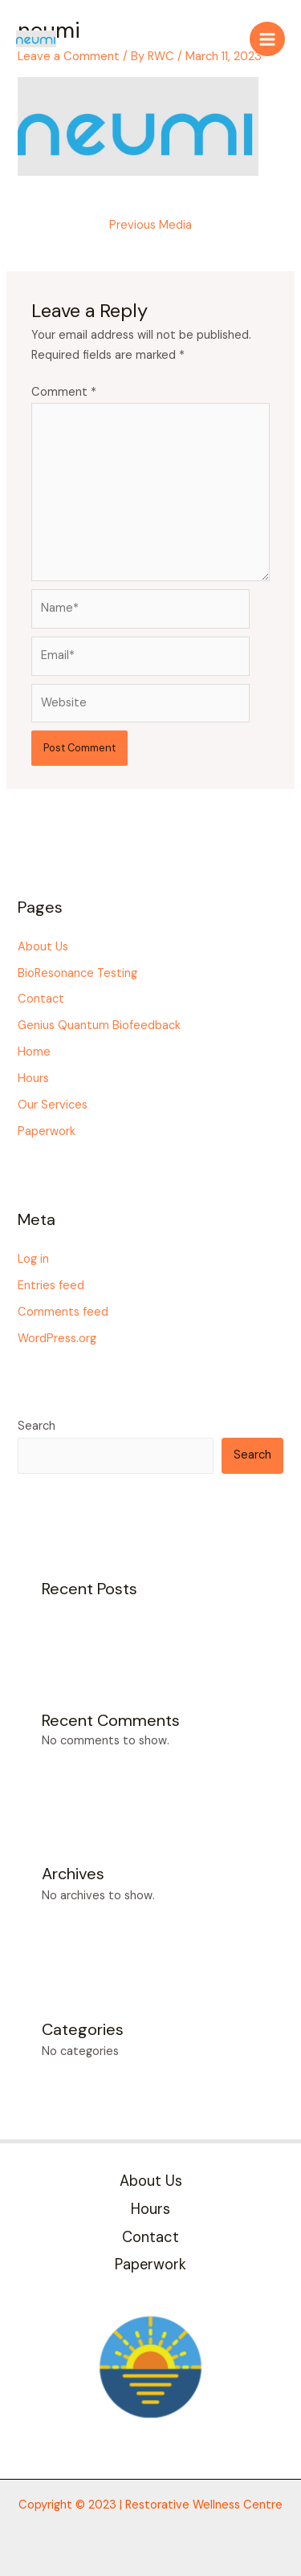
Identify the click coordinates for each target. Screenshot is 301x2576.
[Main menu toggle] (267, 39)
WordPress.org (57, 1338)
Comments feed (63, 1312)
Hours (33, 1078)
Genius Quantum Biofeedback (99, 1025)
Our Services (52, 1105)
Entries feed (51, 1285)
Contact (41, 999)
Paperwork (46, 1131)
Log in (33, 1259)
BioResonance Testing (77, 973)
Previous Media (150, 225)
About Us (43, 946)
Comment (63, 392)
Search (36, 1426)
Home (34, 1052)
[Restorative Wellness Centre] (36, 39)
